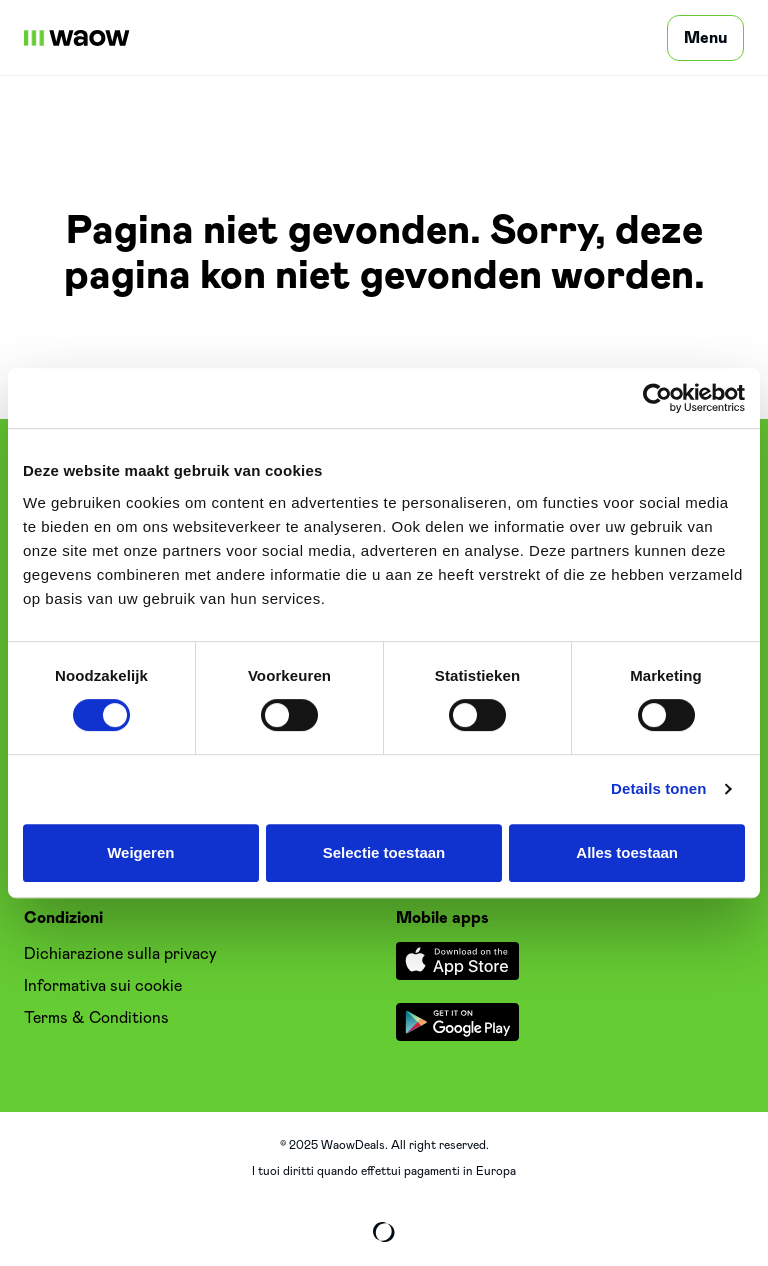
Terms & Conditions (96, 1018)
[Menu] (705, 38)
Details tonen (658, 788)
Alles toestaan (627, 852)
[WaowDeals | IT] (77, 38)
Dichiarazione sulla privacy (120, 954)
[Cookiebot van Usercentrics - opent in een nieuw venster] (657, 398)
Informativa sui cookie (103, 986)
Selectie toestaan (384, 852)
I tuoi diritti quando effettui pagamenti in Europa (384, 1171)
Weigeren (140, 852)
